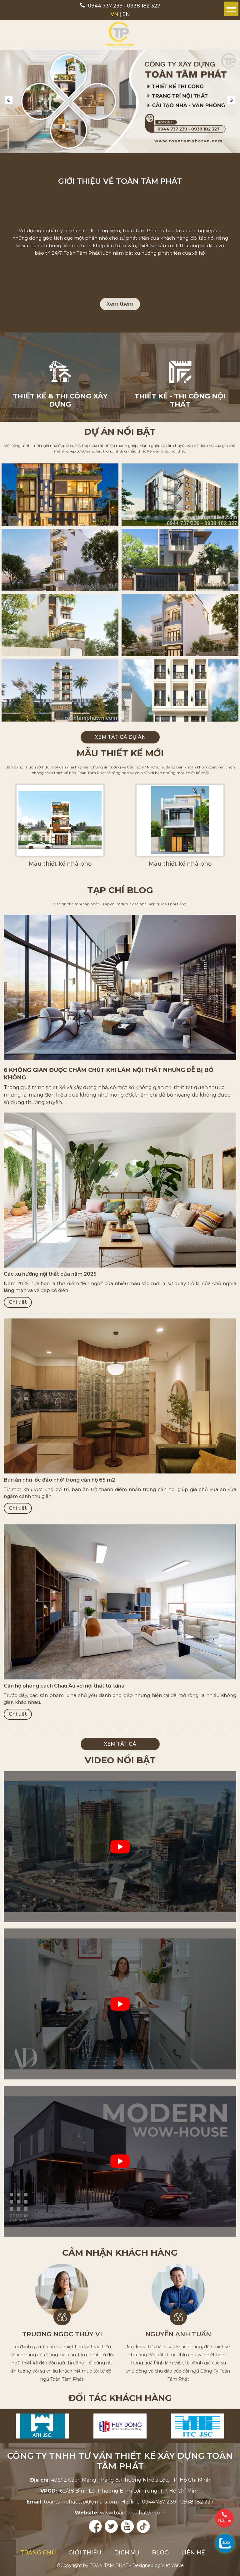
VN (114, 14)
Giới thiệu (85, 2552)
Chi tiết (18, 1302)
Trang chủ (38, 2552)
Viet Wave (172, 2565)
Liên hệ (193, 2552)
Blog (160, 2552)
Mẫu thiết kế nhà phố (60, 864)
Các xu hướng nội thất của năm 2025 (50, 1274)
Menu (231, 9)
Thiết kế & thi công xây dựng (60, 400)
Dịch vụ (126, 2552)
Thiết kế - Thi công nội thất (180, 400)
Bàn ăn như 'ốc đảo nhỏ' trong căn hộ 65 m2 (59, 1480)
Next (231, 100)
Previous (8, 100)
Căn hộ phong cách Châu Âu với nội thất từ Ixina (64, 1686)
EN (126, 14)
